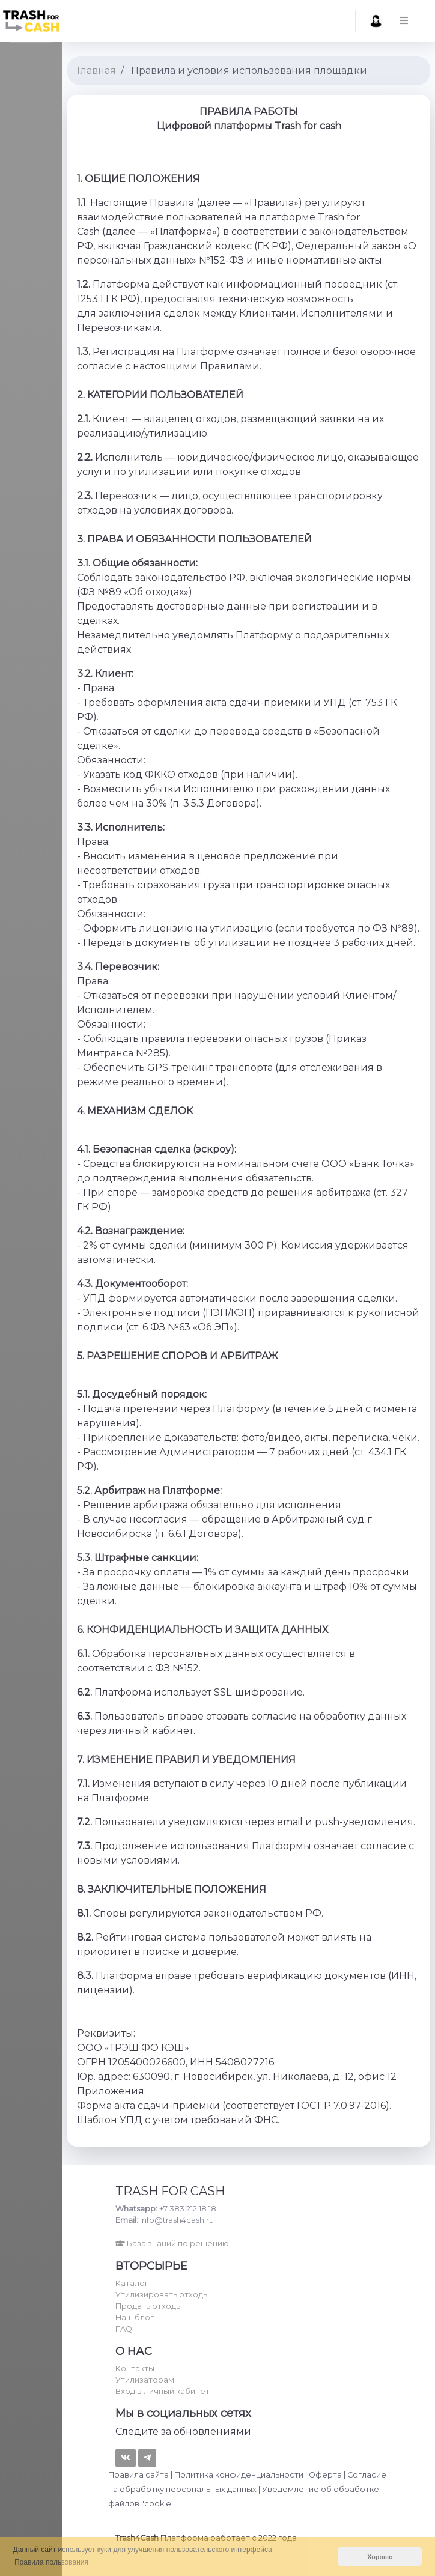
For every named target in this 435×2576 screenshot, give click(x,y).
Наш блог (134, 2317)
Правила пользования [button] (51, 2562)
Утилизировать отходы (162, 2294)
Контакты (134, 2368)
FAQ (123, 2328)
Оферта (325, 2474)
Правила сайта (138, 2474)
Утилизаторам (144, 2379)
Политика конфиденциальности (238, 2474)
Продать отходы (148, 2306)
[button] (418, 21)
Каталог (131, 2283)
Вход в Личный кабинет (162, 2391)
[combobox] (192, 21)
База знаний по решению (172, 2243)
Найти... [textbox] (96, 21)
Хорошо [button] (379, 2556)
